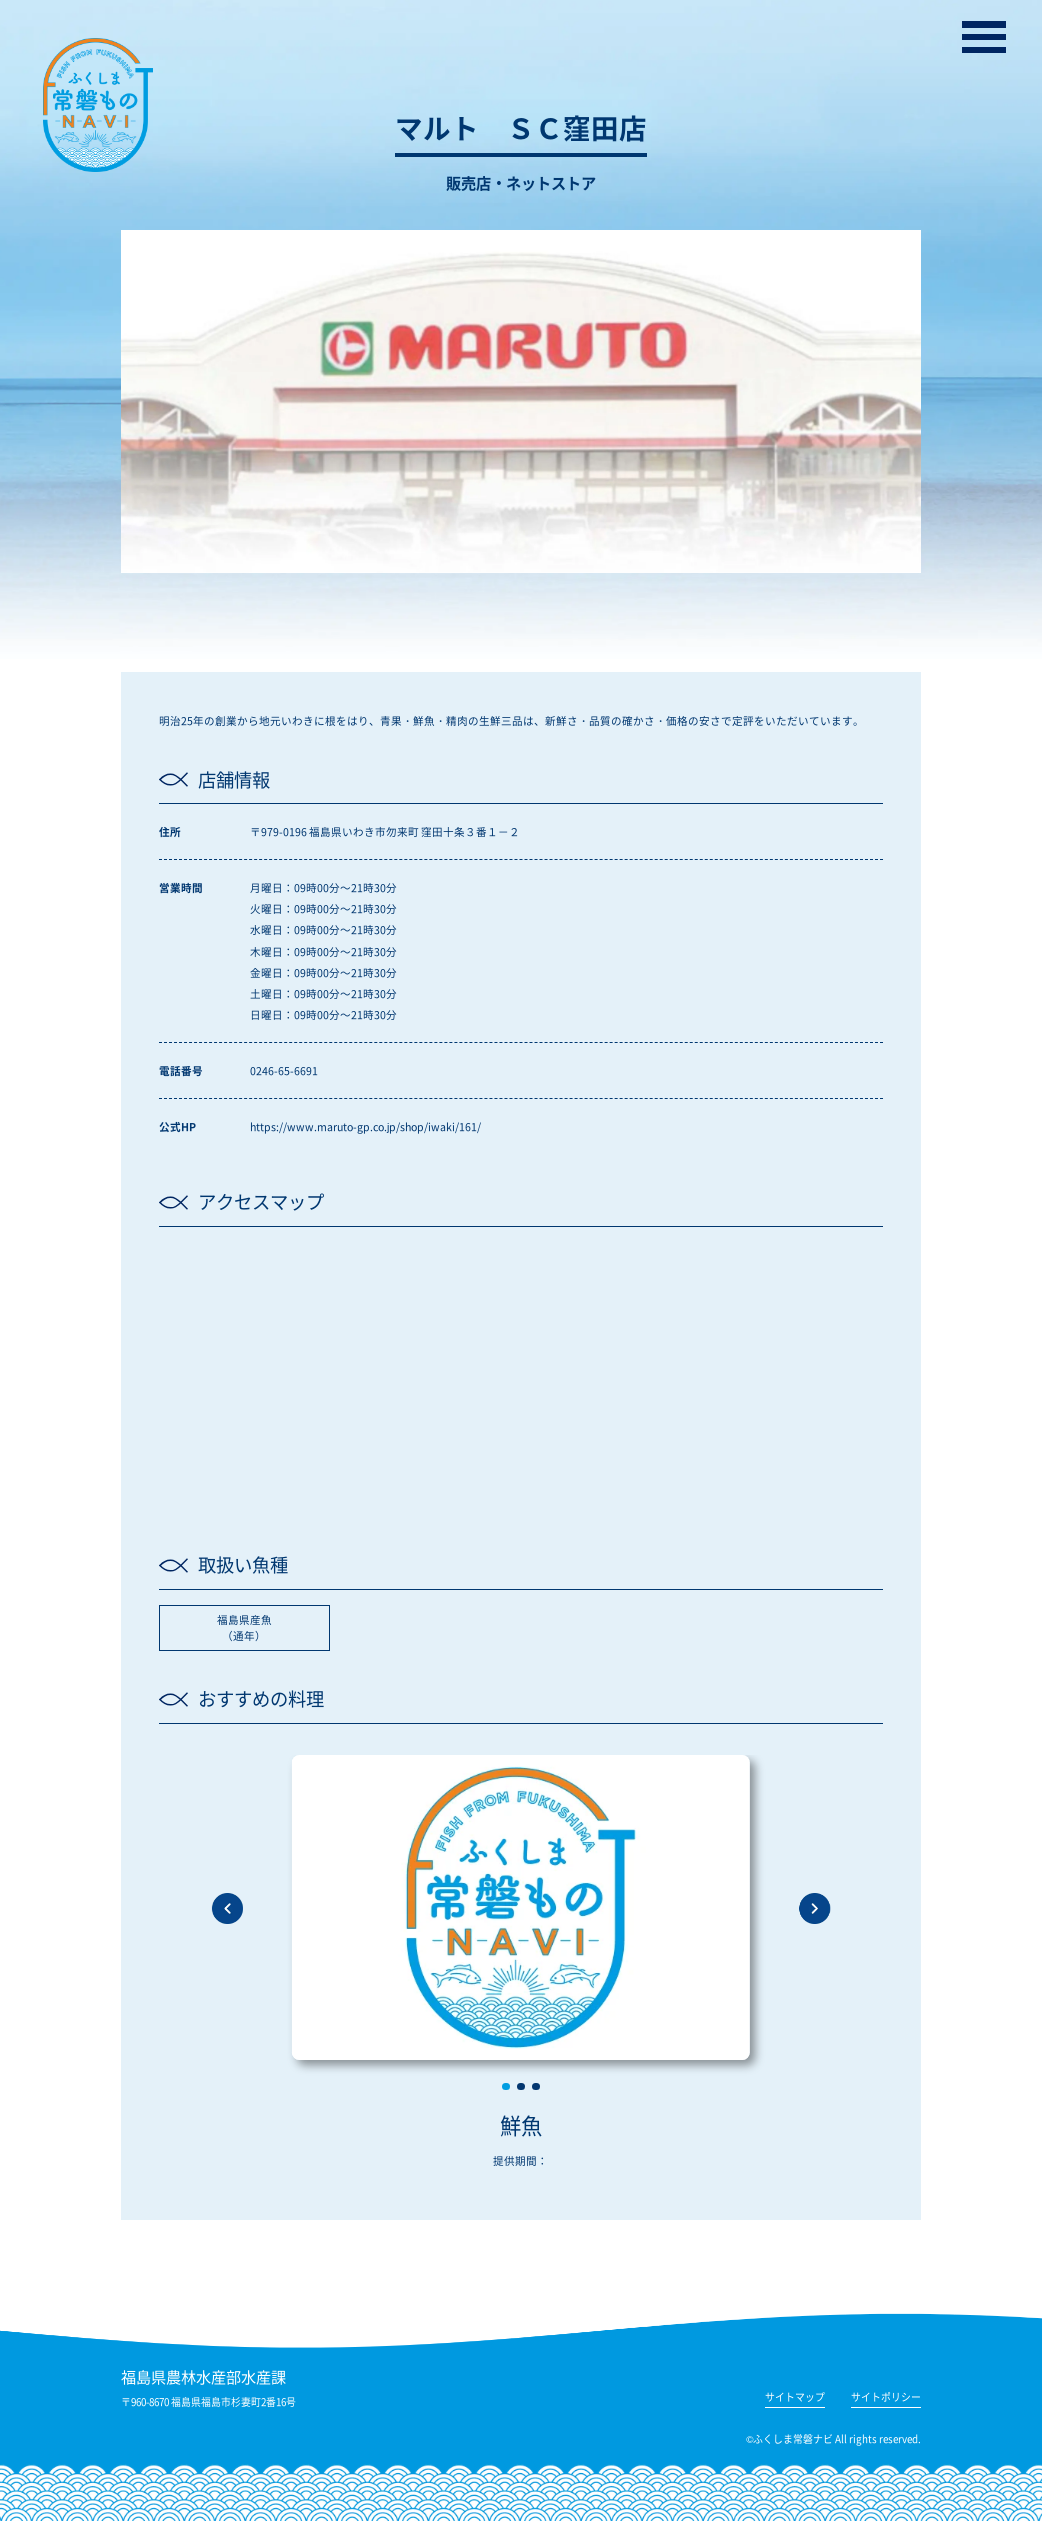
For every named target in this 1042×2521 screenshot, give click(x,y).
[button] (506, 2087)
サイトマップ (795, 2398)
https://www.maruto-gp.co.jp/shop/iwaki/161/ (365, 1126)
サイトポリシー (886, 2398)
